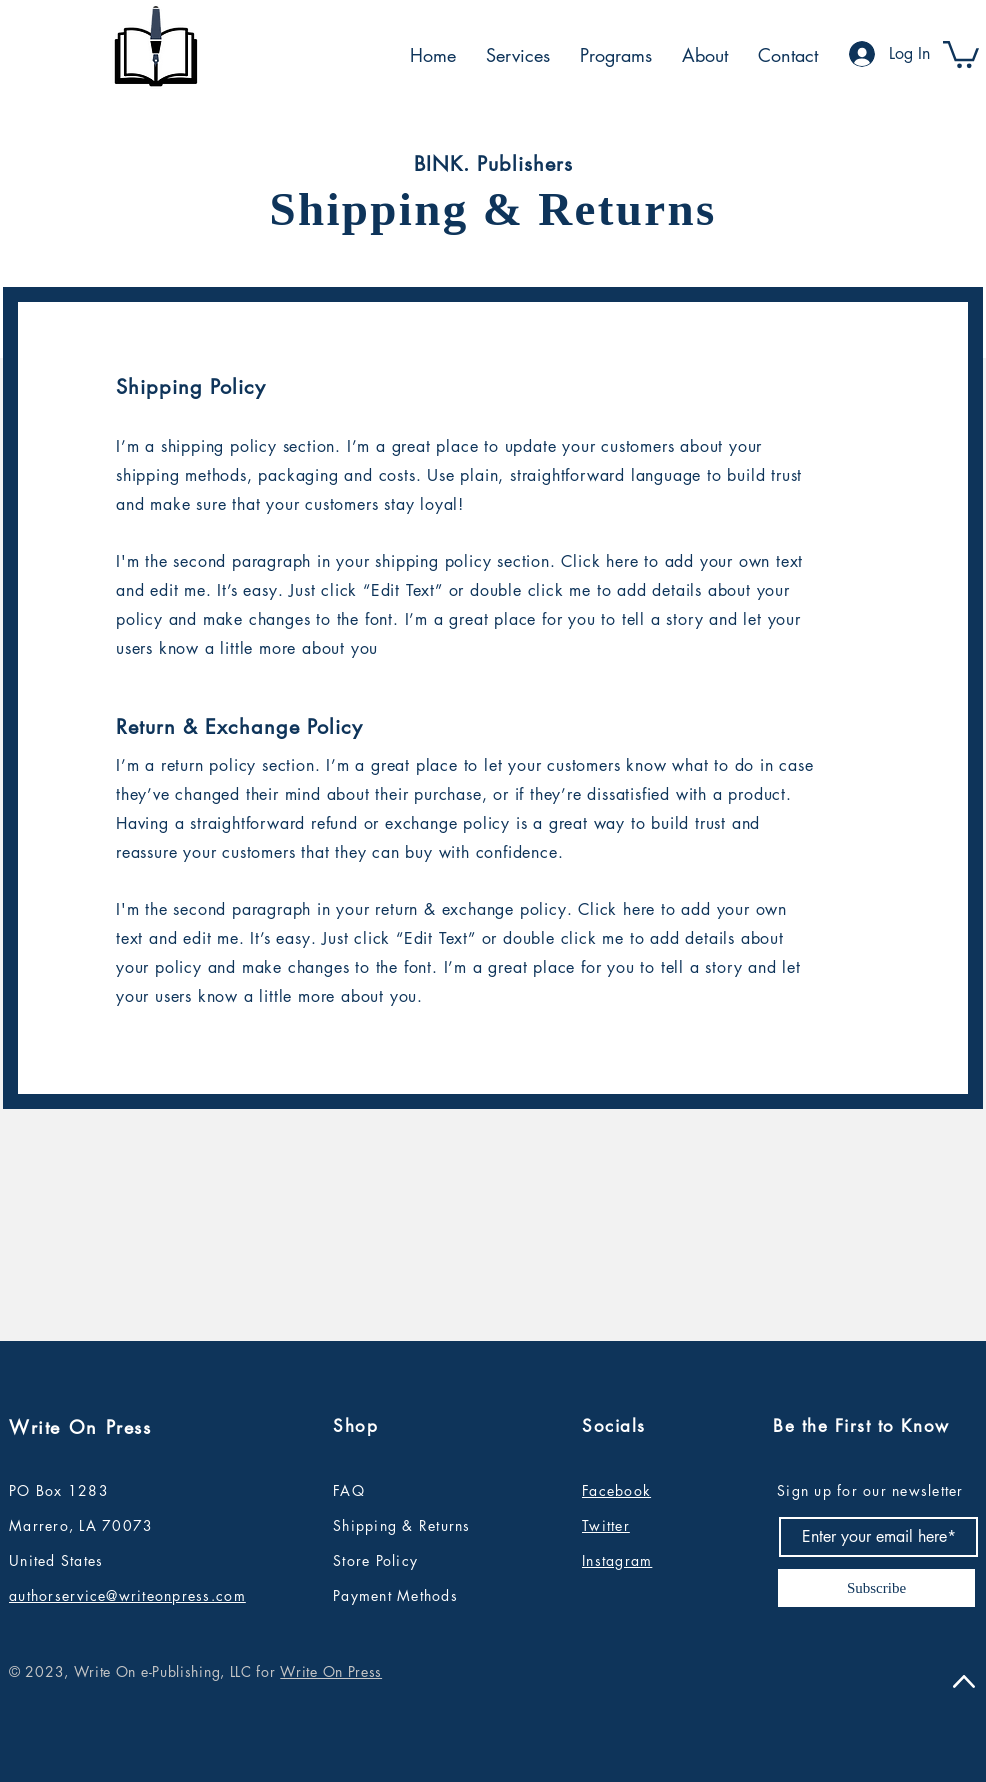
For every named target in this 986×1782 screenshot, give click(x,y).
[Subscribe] (876, 1588)
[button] (961, 53)
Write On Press (331, 1671)
